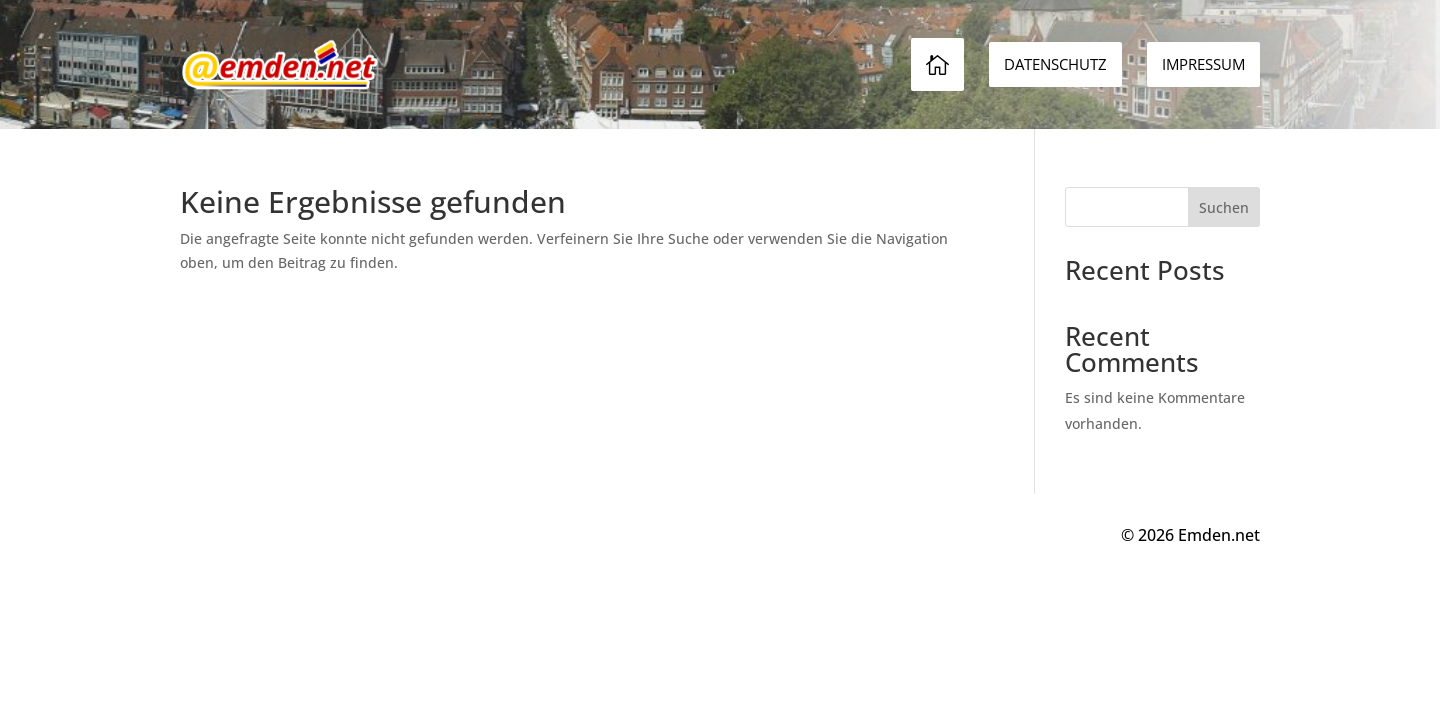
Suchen (1224, 207)
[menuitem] (1203, 64)
